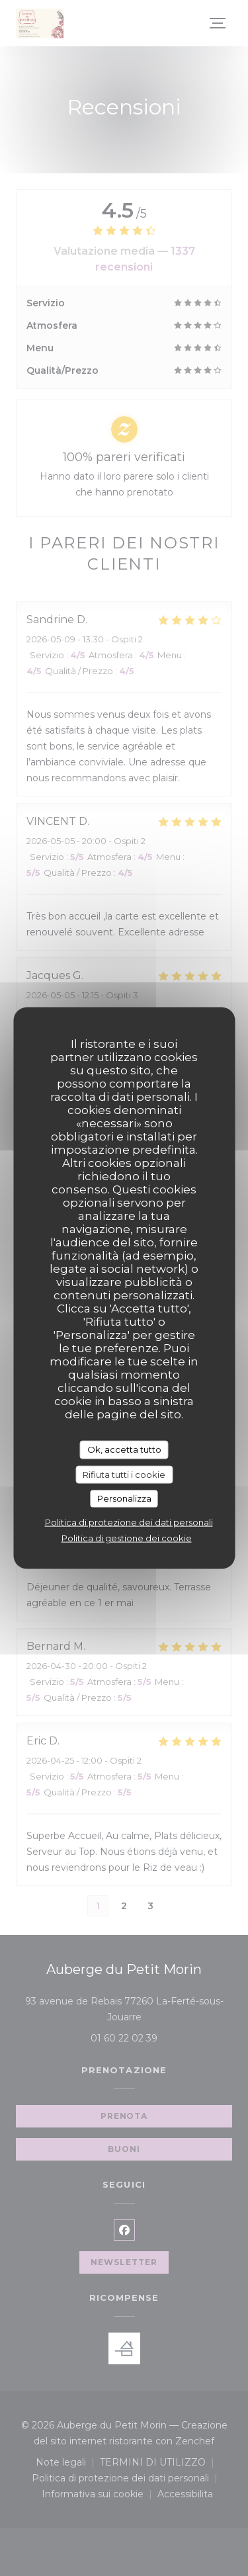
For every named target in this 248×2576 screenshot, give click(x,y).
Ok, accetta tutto (124, 1449)
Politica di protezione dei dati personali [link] (129, 1521)
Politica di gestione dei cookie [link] (127, 1537)
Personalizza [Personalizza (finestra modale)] (124, 1498)
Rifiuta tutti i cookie (124, 1474)
